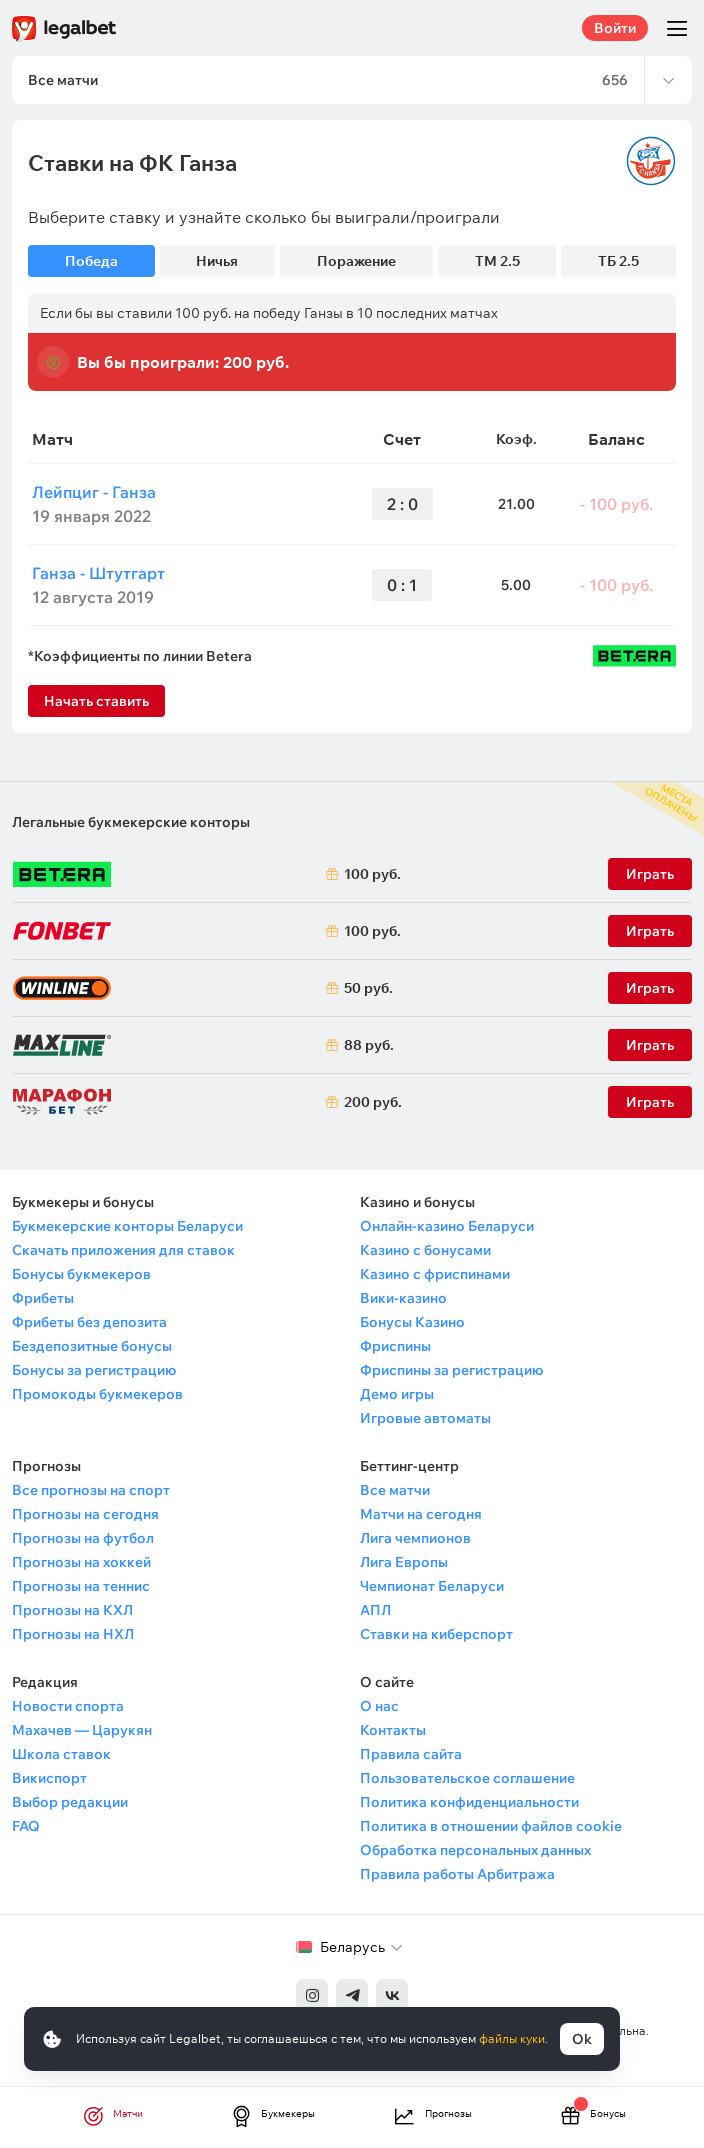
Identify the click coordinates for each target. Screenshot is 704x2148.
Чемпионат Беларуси (432, 1586)
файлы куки (512, 2038)
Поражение (356, 261)
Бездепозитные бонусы (92, 1346)
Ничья (217, 261)
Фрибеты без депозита (89, 1322)
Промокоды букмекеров (97, 1394)
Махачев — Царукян (82, 1730)
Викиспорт (49, 1778)
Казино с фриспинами (435, 1274)
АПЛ (375, 1610)
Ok (582, 2039)
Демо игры (397, 1394)
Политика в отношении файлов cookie (491, 1826)
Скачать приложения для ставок (123, 1250)
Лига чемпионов (415, 1538)
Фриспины (395, 1346)
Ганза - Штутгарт (98, 573)
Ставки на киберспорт (436, 1634)
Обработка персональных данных (475, 1850)
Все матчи (395, 1490)
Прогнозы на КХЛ (72, 1610)
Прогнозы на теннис (81, 1586)
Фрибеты (43, 1298)
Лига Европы (404, 1562)
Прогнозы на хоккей (81, 1562)
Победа (91, 261)
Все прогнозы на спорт (91, 1490)
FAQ (26, 1826)
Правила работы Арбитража (457, 1874)
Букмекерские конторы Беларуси (127, 1226)
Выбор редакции (70, 1802)
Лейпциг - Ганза (94, 492)
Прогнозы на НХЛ (73, 1634)
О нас (379, 1706)
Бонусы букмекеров (81, 1274)
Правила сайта (411, 1754)
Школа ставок (61, 1754)
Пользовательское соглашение (467, 1778)
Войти (615, 28)
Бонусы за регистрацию (94, 1370)
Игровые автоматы (425, 1418)
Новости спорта (68, 1706)
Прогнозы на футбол (83, 1538)
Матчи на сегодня (421, 1514)
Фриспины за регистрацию (451, 1370)
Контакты (393, 1730)
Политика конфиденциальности (469, 1802)
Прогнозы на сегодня (85, 1514)
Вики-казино (403, 1298)
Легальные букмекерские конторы (131, 822)
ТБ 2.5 (618, 261)
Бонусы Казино (412, 1322)
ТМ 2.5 (497, 261)
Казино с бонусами (425, 1250)
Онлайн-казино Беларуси (447, 1226)
